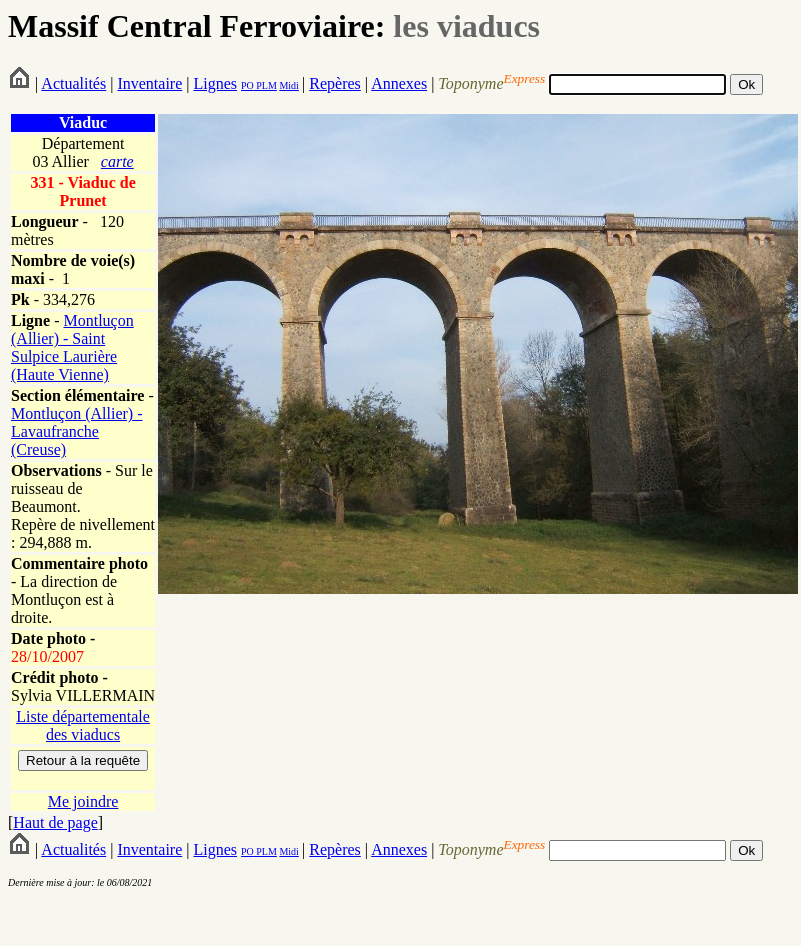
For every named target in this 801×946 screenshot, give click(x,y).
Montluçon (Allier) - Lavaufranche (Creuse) (77, 431)
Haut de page (55, 822)
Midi (288, 85)
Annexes (399, 83)
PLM (265, 85)
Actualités (73, 83)
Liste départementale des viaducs (83, 725)
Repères (335, 83)
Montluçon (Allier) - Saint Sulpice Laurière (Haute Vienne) (72, 347)
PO (247, 85)
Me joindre (83, 801)
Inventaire (149, 83)
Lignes (215, 83)
